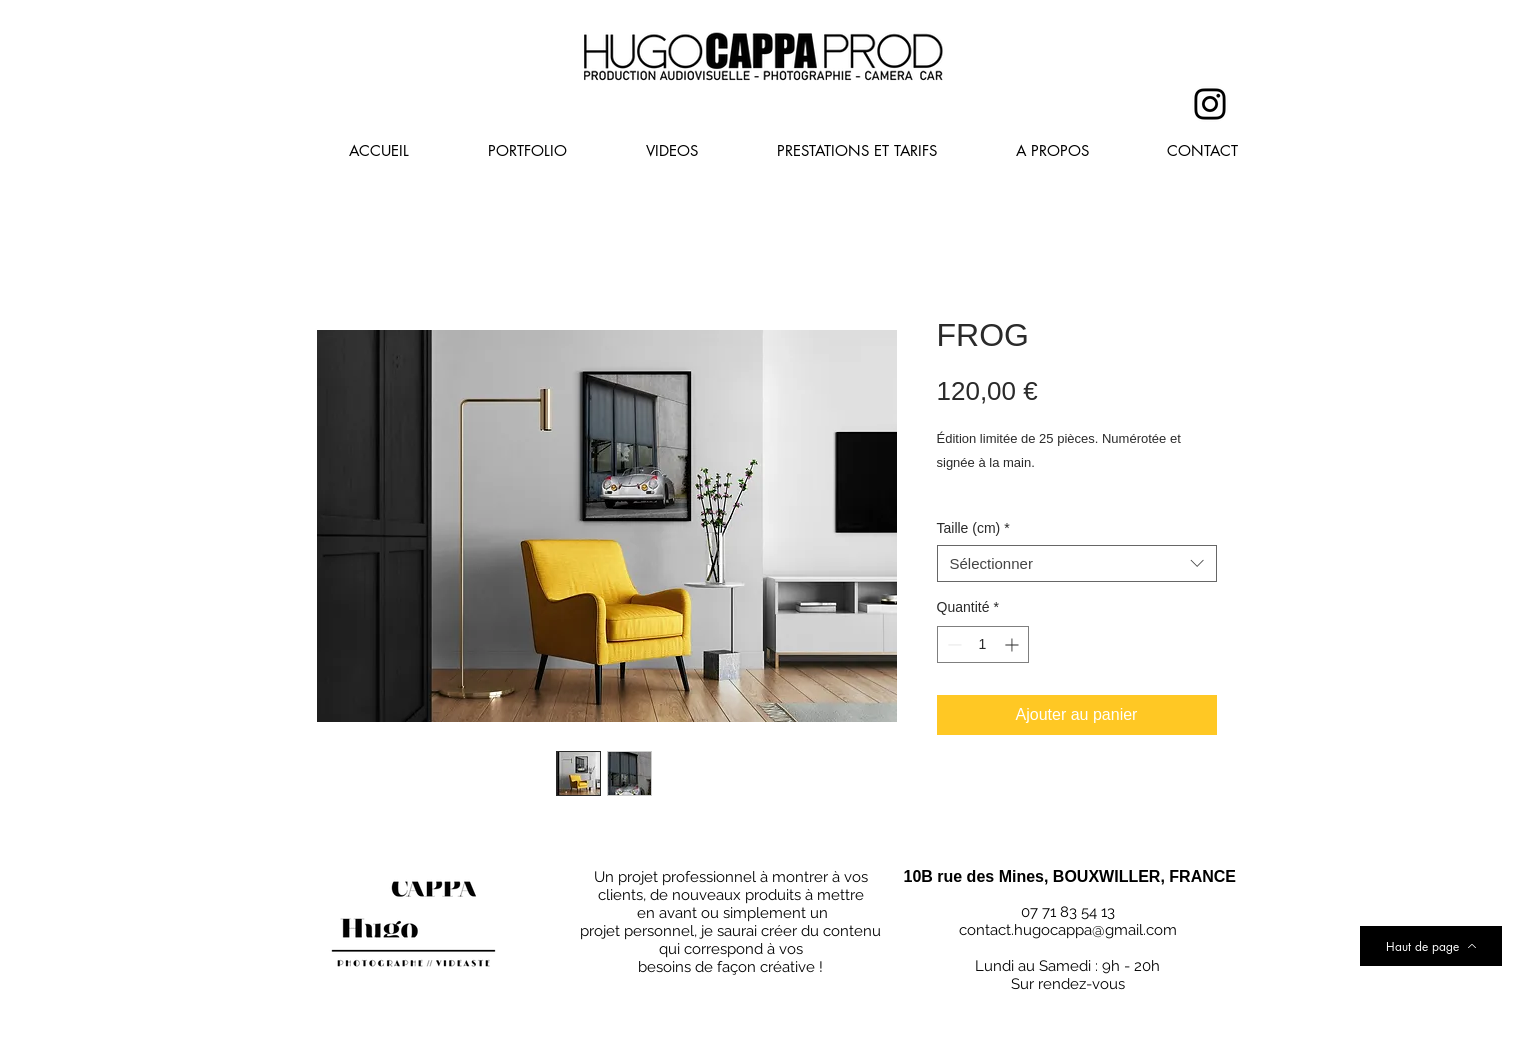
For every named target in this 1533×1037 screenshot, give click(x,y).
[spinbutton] (983, 644)
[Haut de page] (1431, 946)
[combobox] (1077, 564)
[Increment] (1013, 644)
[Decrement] (952, 644)
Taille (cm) (973, 528)
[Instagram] (1210, 104)
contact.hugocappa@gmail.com (1068, 930)
